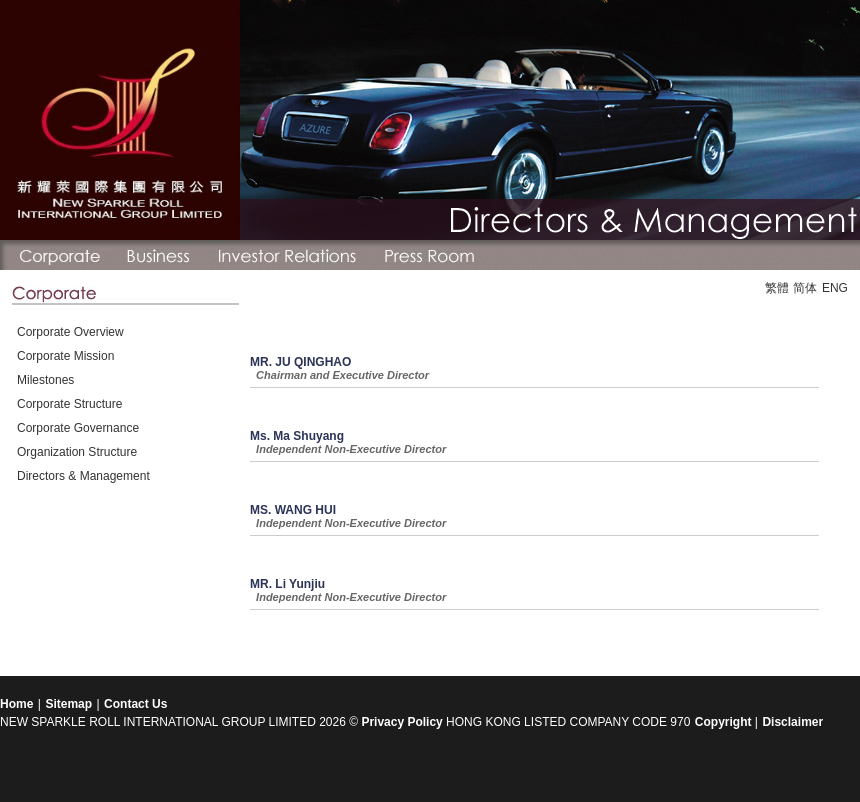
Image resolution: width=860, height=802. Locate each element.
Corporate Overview (70, 332)
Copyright (725, 722)
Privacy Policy (401, 722)
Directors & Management (83, 476)
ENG (835, 288)
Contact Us (135, 704)
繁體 (777, 288)
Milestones (45, 380)
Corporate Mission (65, 356)
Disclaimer (792, 722)
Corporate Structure (69, 404)
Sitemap (68, 704)
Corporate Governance (78, 428)
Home (16, 704)
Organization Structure (77, 452)
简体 (805, 288)
